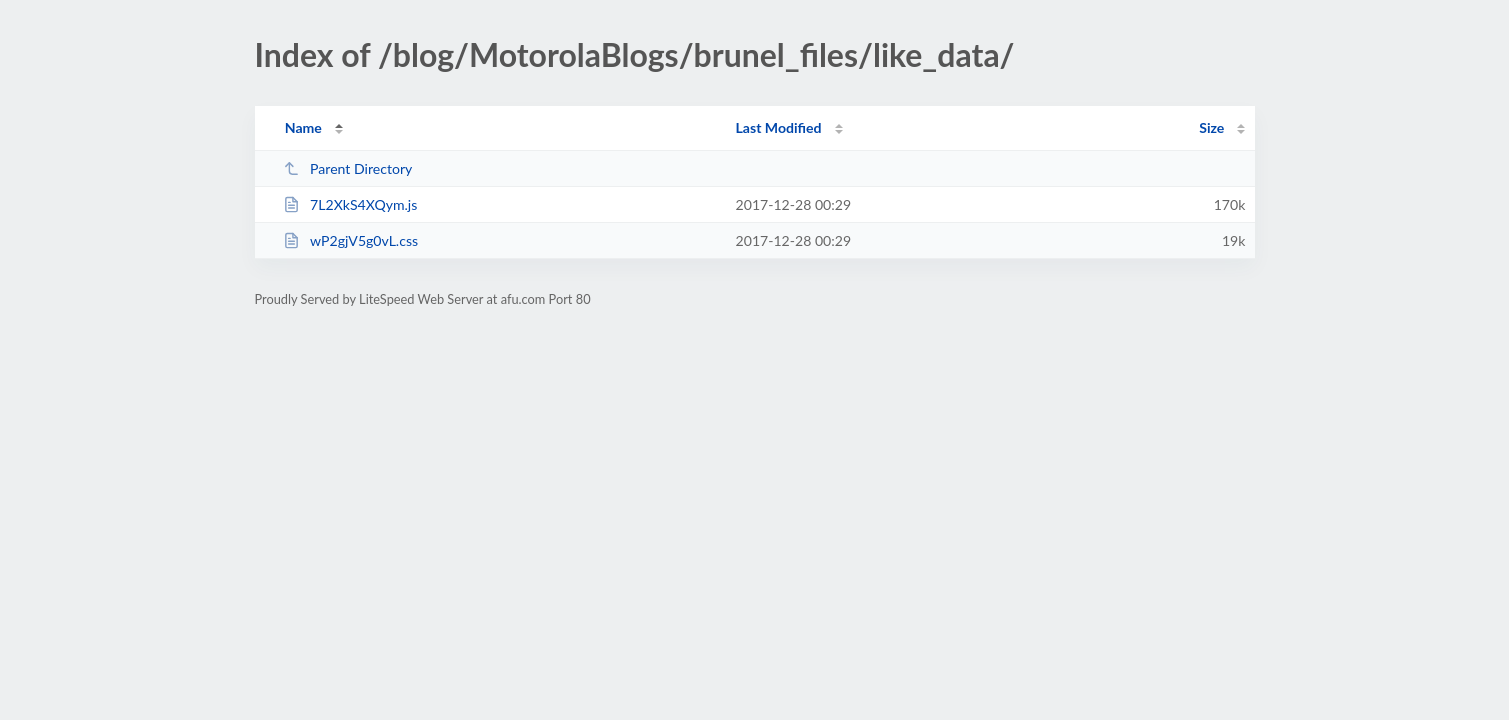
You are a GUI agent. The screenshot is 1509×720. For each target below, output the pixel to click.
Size (1211, 127)
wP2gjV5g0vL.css (350, 240)
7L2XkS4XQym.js (350, 204)
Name (303, 127)
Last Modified (779, 127)
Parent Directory (348, 168)
